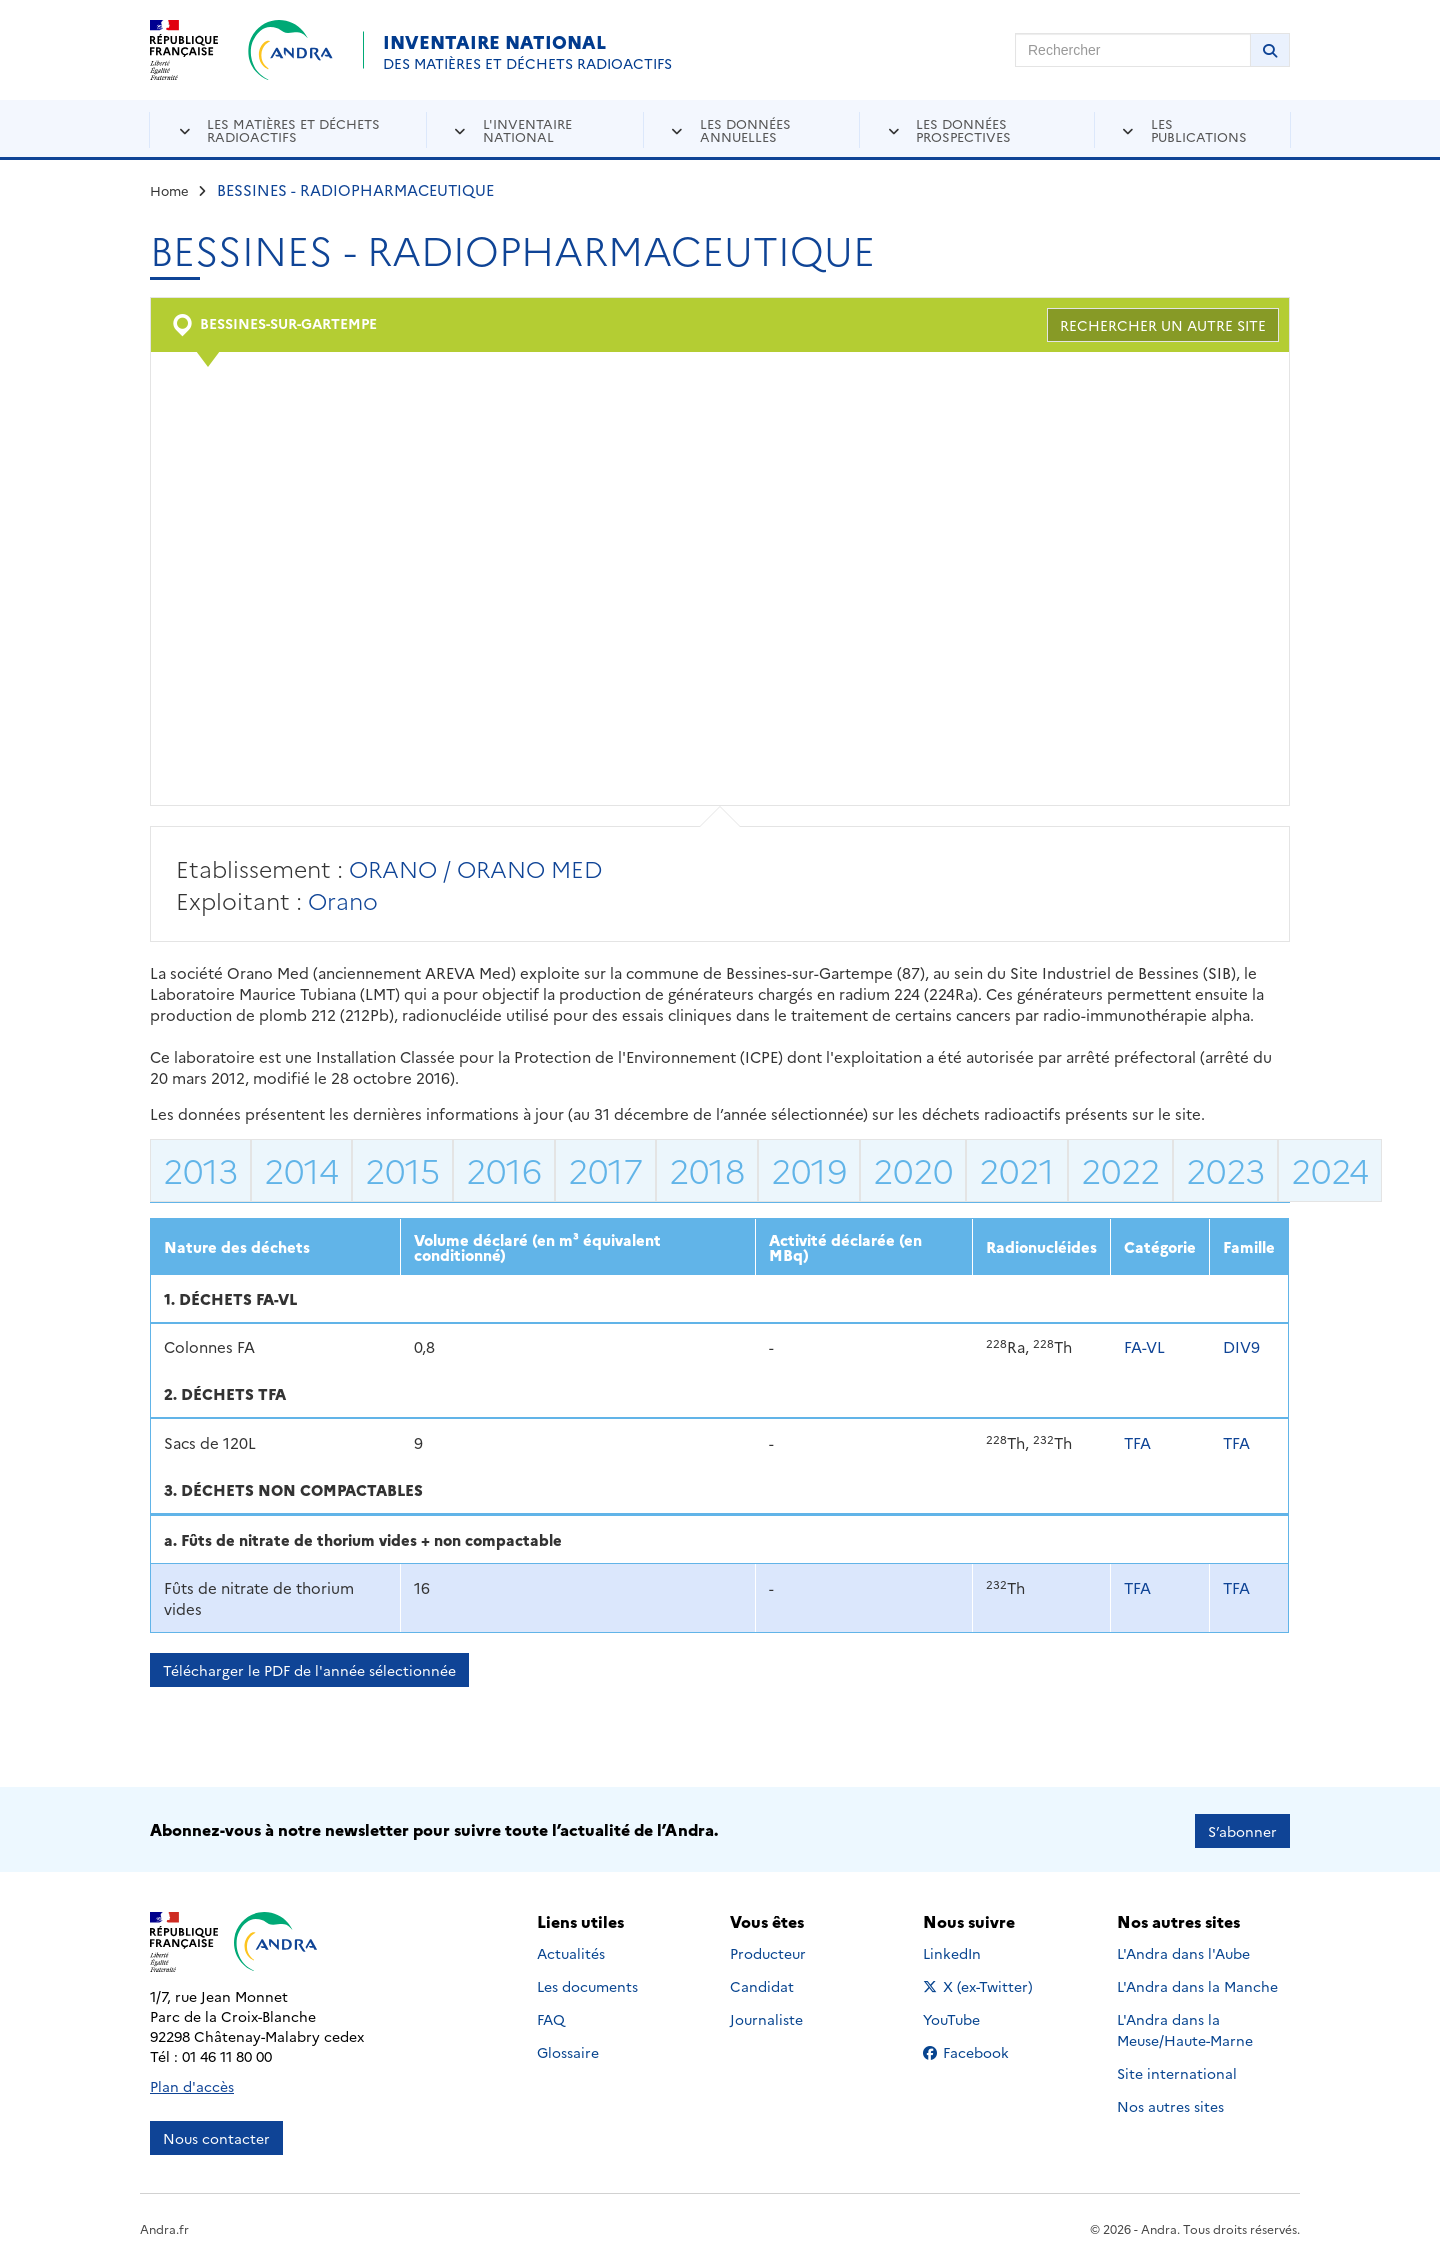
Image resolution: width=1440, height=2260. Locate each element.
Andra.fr (164, 2225)
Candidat (762, 1984)
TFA (1137, 1442)
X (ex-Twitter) (981, 1984)
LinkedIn (973, 1951)
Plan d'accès (192, 2083)
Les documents (587, 1984)
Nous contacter (216, 2135)
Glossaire (568, 2050)
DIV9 (1241, 1346)
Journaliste (766, 2017)
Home (169, 190)
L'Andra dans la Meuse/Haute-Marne (1185, 2027)
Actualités (571, 1951)
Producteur (768, 1951)
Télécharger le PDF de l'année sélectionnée (309, 1670)
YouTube (973, 2017)
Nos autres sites (1170, 2104)
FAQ (551, 2017)
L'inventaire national (527, 129)
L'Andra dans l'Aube (1183, 1951)
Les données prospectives (963, 129)
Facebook (981, 2050)
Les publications (1199, 129)
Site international (1177, 2071)
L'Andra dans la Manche (1197, 1984)
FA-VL (1144, 1346)
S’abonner (1242, 1828)
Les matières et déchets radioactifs (293, 129)
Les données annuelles (745, 129)
